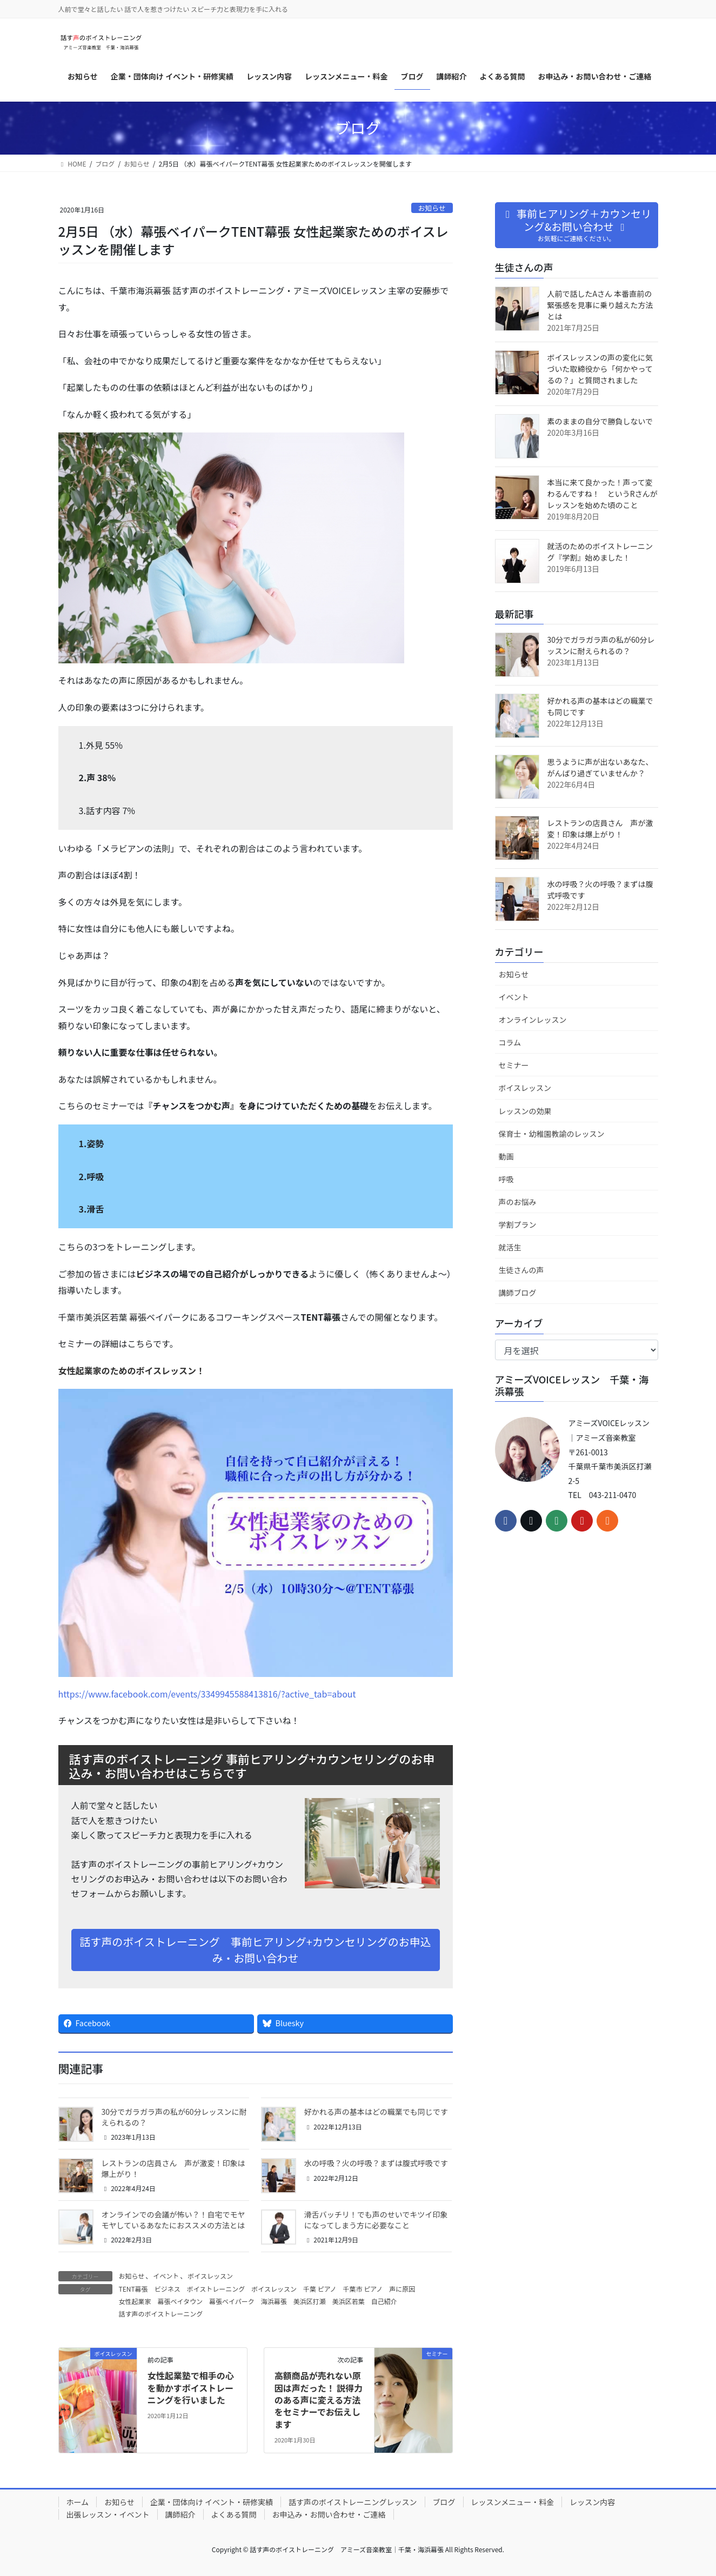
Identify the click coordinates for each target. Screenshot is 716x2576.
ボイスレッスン (210, 2275)
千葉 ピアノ (320, 2288)
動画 (506, 1156)
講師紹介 (180, 2514)
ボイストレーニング (216, 2288)
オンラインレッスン (533, 1019)
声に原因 (402, 2288)
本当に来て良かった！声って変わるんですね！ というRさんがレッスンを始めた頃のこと (602, 493)
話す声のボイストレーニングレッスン (353, 2502)
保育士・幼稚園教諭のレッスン (552, 1133)
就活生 (510, 1247)
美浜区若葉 (348, 2301)
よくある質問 (234, 2514)
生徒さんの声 (521, 1269)
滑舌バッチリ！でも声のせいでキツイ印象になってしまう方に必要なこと (376, 2220)
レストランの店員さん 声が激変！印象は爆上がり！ (173, 2168)
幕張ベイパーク (232, 2301)
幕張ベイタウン (180, 2301)
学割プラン (518, 1224)
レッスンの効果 (525, 1111)
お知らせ (432, 208)
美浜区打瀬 (309, 2301)
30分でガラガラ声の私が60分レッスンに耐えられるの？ (174, 2117)
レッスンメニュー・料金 (512, 2502)
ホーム (77, 2502)
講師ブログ (518, 1292)
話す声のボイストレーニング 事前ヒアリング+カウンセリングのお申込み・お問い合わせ (255, 1950)
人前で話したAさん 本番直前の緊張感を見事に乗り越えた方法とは (600, 305)
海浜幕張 (274, 2301)
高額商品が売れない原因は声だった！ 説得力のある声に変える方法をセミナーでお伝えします (319, 2400)
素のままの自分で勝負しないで (600, 421)
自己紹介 (384, 2301)
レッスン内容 (592, 2502)
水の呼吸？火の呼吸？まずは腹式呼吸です (376, 2163)
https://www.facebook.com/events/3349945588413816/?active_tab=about (207, 1693)
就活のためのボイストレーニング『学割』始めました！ (600, 552)
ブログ (444, 2502)
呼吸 (506, 1179)
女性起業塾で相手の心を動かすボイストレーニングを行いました (191, 2387)
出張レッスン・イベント (108, 2514)
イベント (166, 2275)
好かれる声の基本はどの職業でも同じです (376, 2111)
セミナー (514, 1065)
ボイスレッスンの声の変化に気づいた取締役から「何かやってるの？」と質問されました (600, 368)
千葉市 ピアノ (363, 2288)
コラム (510, 1042)
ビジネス (167, 2288)
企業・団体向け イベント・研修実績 (211, 2502)
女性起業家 (135, 2301)
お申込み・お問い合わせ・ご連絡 (329, 2514)
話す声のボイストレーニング (161, 2313)
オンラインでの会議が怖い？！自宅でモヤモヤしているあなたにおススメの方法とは (173, 2220)
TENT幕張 (133, 2288)
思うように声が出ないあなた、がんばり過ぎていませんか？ (600, 767)
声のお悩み (518, 1201)
